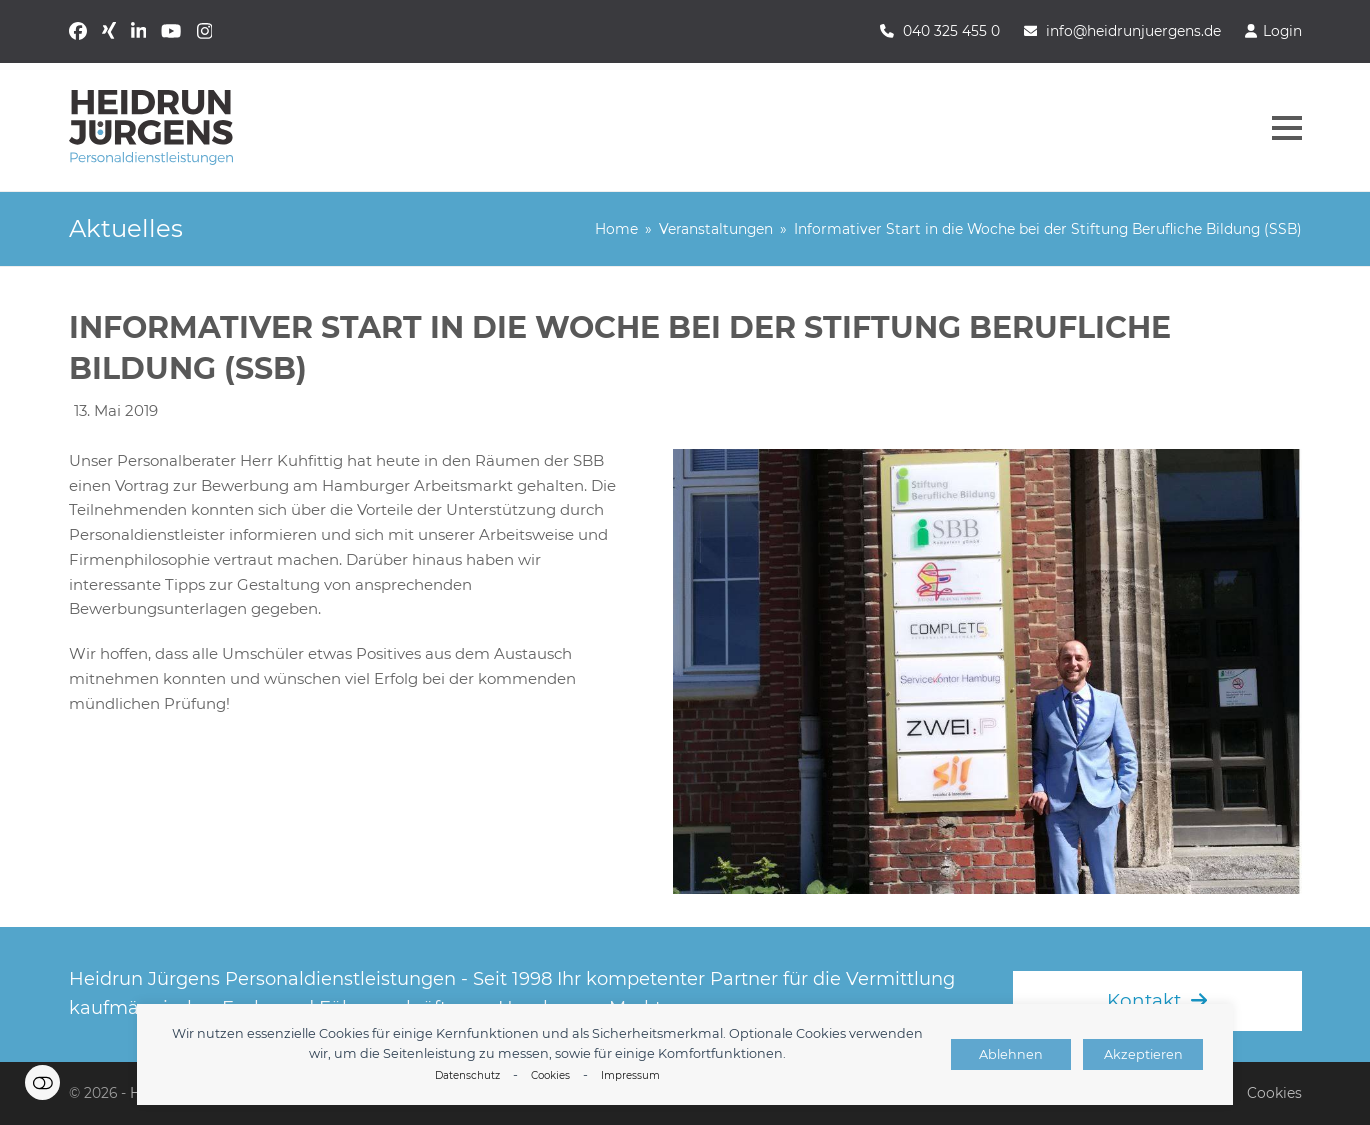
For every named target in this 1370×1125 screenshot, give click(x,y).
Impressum (630, 1075)
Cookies (550, 1075)
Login (1282, 31)
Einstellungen (42, 1082)
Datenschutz (467, 1075)
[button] (1287, 128)
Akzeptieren (1143, 1054)
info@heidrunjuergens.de (1133, 31)
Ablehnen (1011, 1054)
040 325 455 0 (951, 31)
